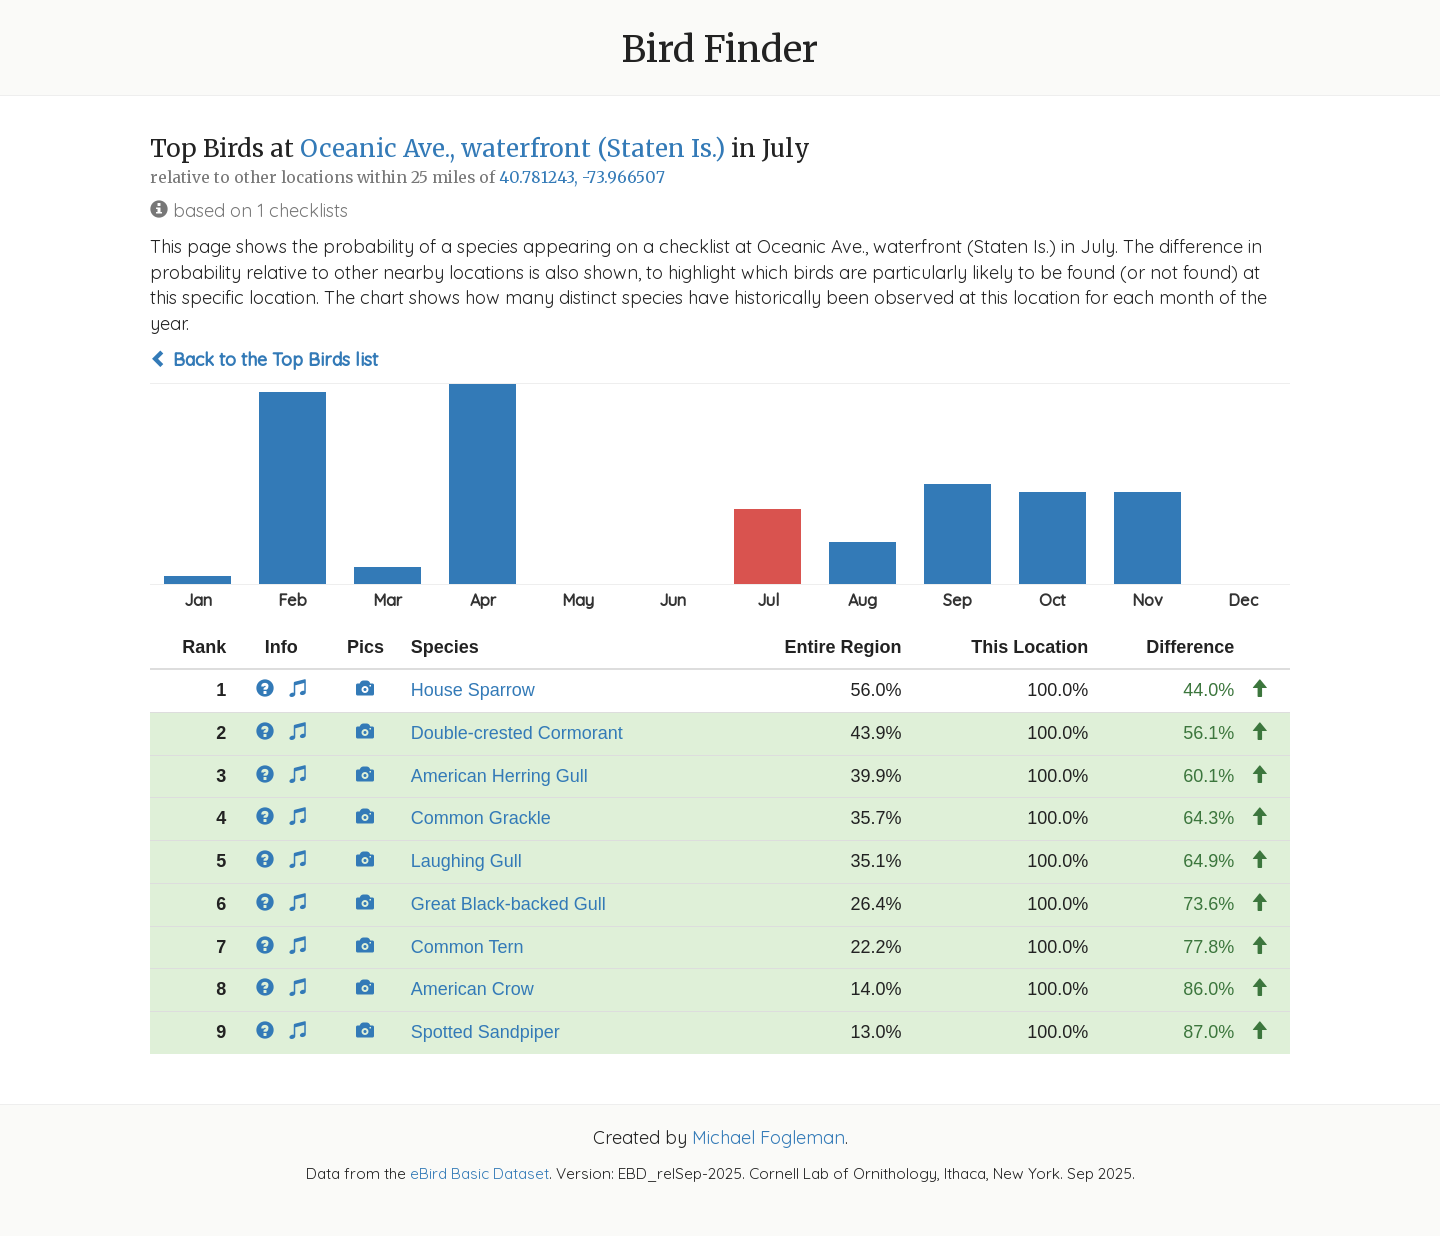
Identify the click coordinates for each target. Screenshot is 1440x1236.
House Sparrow (473, 690)
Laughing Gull (466, 861)
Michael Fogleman (768, 1137)
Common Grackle (481, 818)
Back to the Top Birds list (264, 359)
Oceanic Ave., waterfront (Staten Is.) (512, 148)
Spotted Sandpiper (485, 1032)
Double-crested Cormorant (517, 733)
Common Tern (467, 947)
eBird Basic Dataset (479, 1173)
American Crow (472, 989)
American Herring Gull (499, 776)
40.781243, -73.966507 (582, 177)
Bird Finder (720, 49)
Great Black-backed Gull (508, 904)
